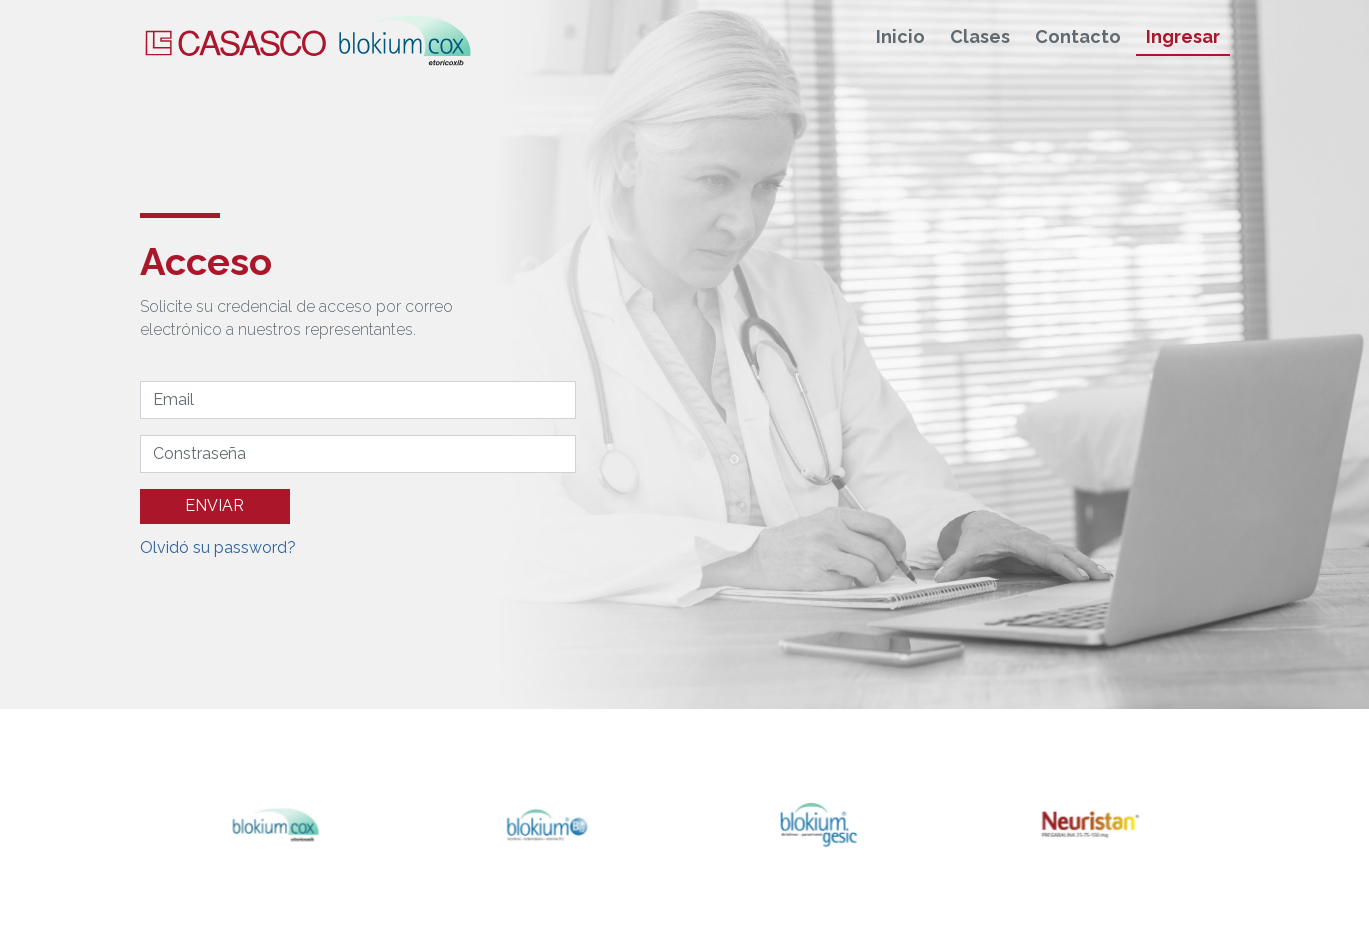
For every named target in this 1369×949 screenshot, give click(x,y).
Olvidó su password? (218, 547)
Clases (980, 37)
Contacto (1078, 37)
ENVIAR (214, 505)
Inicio (900, 37)
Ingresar (1183, 37)
